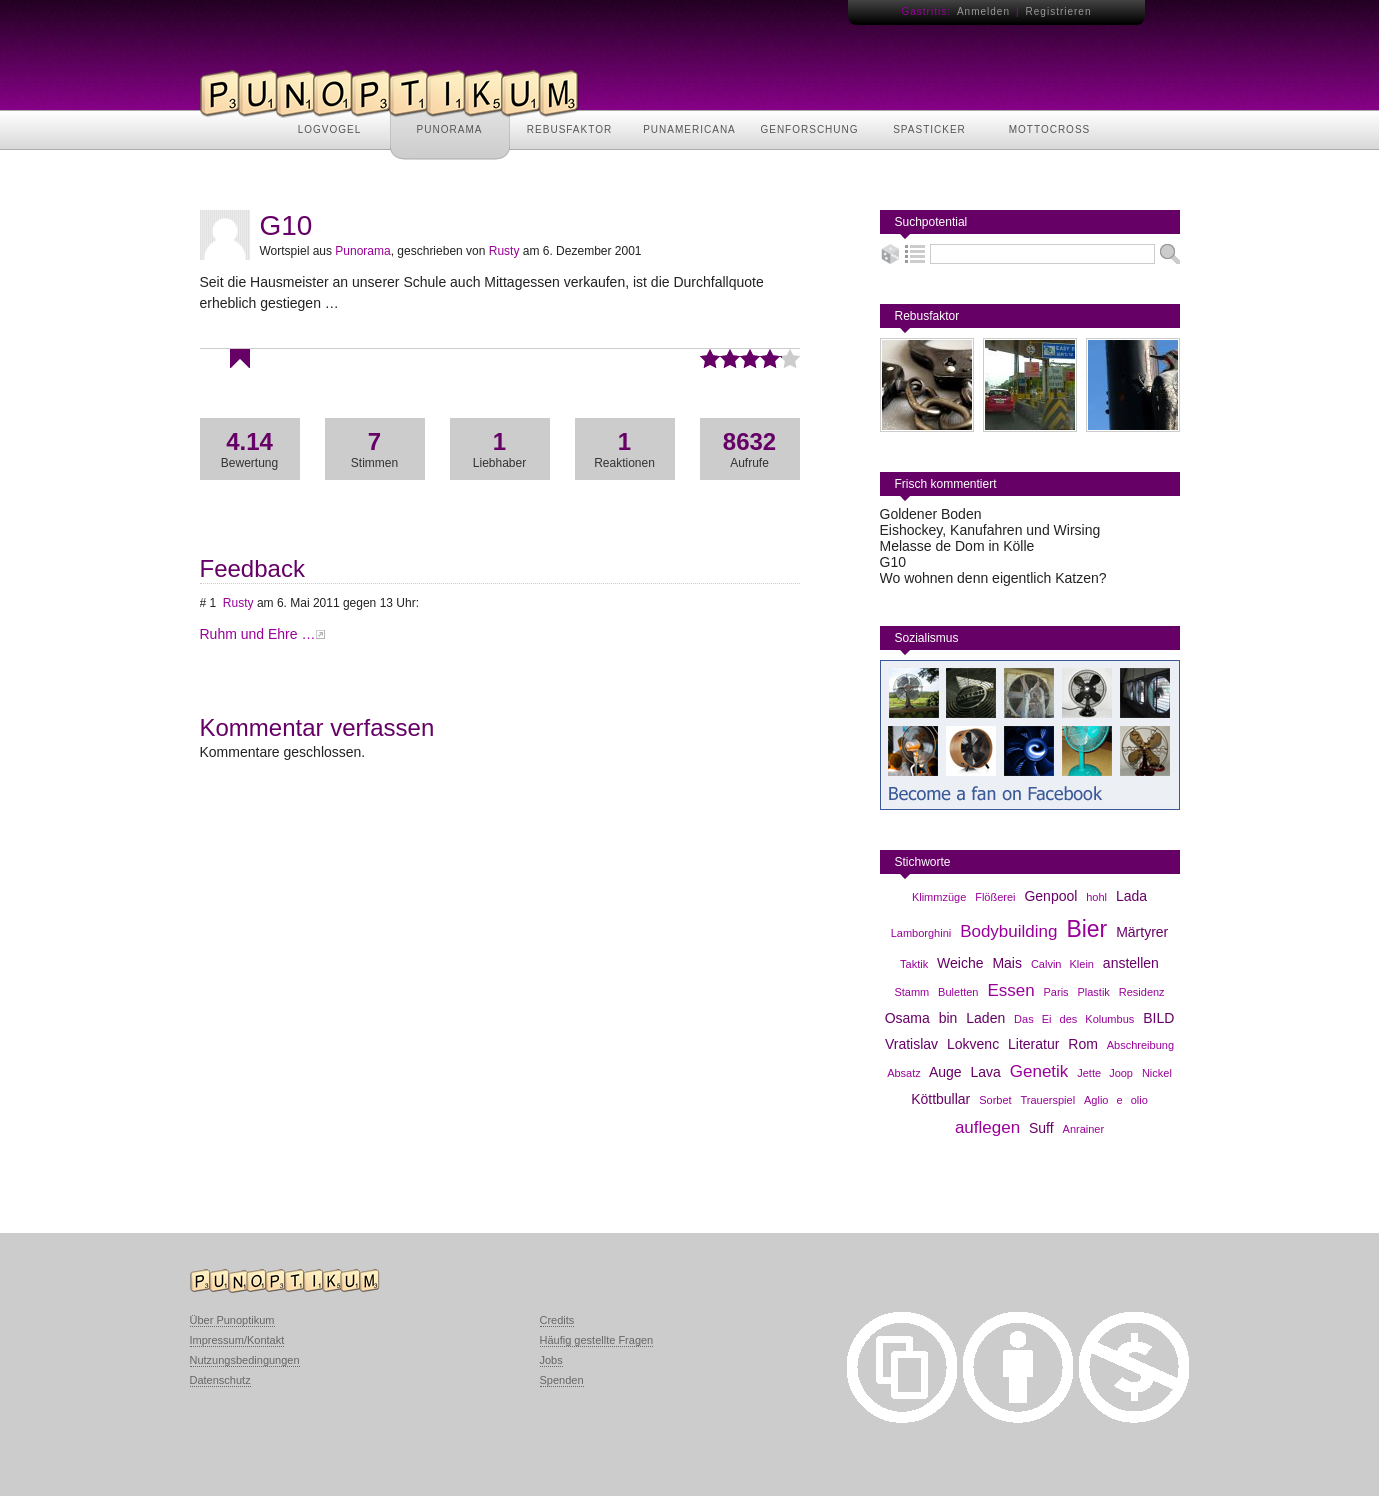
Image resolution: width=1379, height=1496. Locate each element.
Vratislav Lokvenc (942, 1044)
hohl (1096, 897)
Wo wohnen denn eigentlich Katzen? (993, 578)
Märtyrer (1142, 932)
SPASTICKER (929, 129)
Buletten (958, 992)
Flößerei (995, 897)
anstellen (1131, 963)
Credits (557, 1320)
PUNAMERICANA (689, 129)
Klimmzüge (939, 897)
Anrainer (1084, 1129)
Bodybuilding (1008, 931)
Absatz (904, 1073)
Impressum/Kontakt (237, 1340)
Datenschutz (220, 1380)
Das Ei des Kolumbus (1074, 1019)
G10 (893, 562)
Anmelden (983, 11)
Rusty (504, 251)
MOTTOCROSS (1049, 129)
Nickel (1157, 1073)
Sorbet (995, 1100)
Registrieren (1059, 11)
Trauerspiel (1048, 1100)
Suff (1041, 1128)
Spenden (562, 1380)
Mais (1007, 963)
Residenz (1142, 992)
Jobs (551, 1360)
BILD (1158, 1018)
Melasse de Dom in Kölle (957, 546)
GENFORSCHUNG (809, 129)
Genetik (1039, 1071)
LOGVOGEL (330, 129)
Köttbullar (940, 1099)
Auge (945, 1072)
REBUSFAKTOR (569, 129)
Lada (1131, 896)
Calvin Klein (1062, 964)
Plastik (1093, 992)
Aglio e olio (1116, 1100)
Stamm (911, 992)
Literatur (1033, 1044)
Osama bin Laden (945, 1018)
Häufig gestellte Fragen (597, 1340)
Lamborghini (921, 933)
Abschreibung (1140, 1045)
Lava (986, 1072)
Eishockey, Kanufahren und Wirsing (990, 530)
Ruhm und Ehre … (258, 634)
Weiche (960, 963)
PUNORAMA (450, 129)
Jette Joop (1105, 1073)
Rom (1083, 1044)
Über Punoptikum (232, 1320)
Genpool (1050, 896)
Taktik (914, 964)
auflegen (987, 1127)
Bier (1086, 929)
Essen (1010, 990)
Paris (1056, 992)
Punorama (362, 251)
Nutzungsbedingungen (245, 1360)
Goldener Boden (931, 514)
